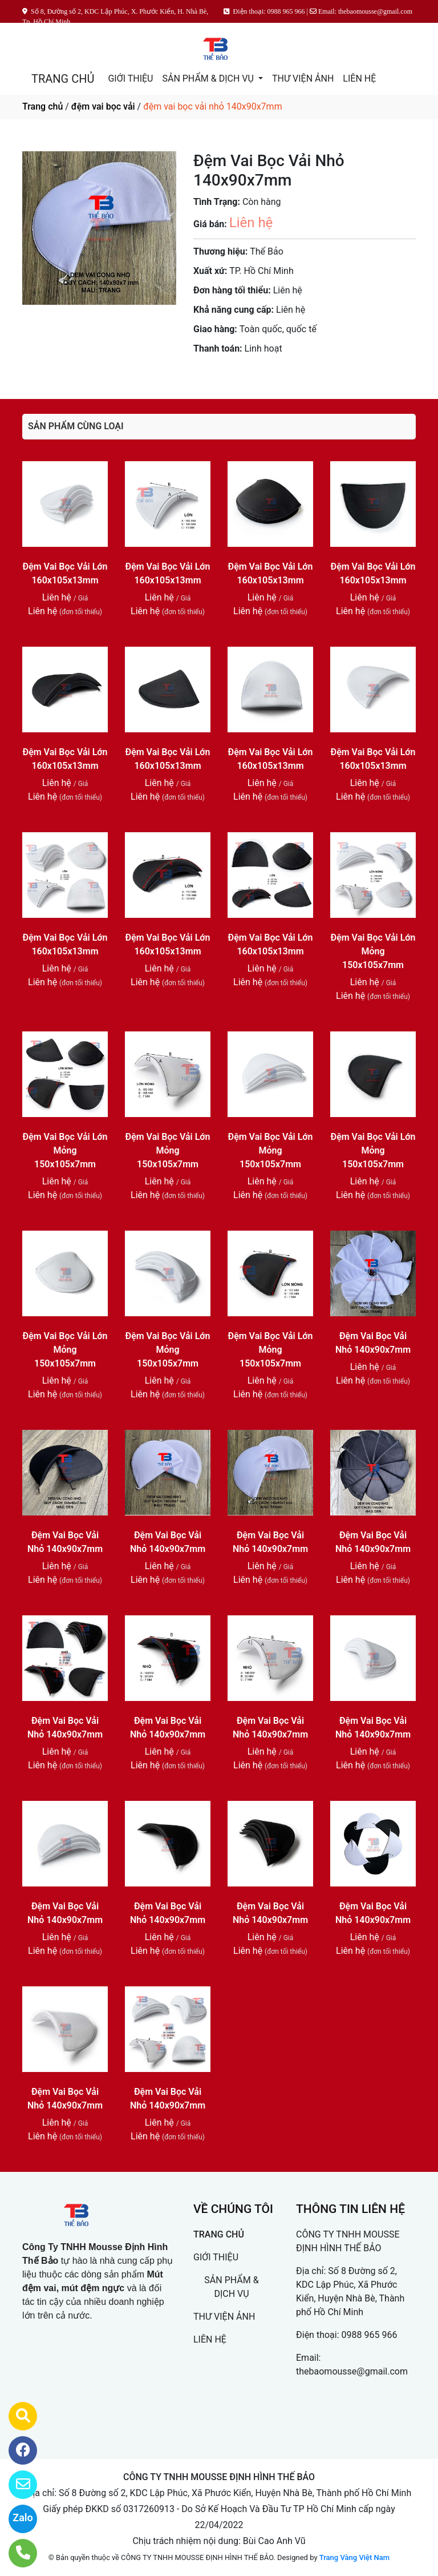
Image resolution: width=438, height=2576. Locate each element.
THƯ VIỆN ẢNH (303, 78)
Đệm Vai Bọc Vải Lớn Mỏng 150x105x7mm (372, 951)
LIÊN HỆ (359, 78)
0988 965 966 (370, 2334)
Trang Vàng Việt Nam (354, 2557)
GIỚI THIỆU (130, 78)
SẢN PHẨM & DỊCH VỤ (209, 78)
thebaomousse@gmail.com (352, 2371)
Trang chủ (42, 106)
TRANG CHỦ (62, 79)
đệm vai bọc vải (103, 106)
